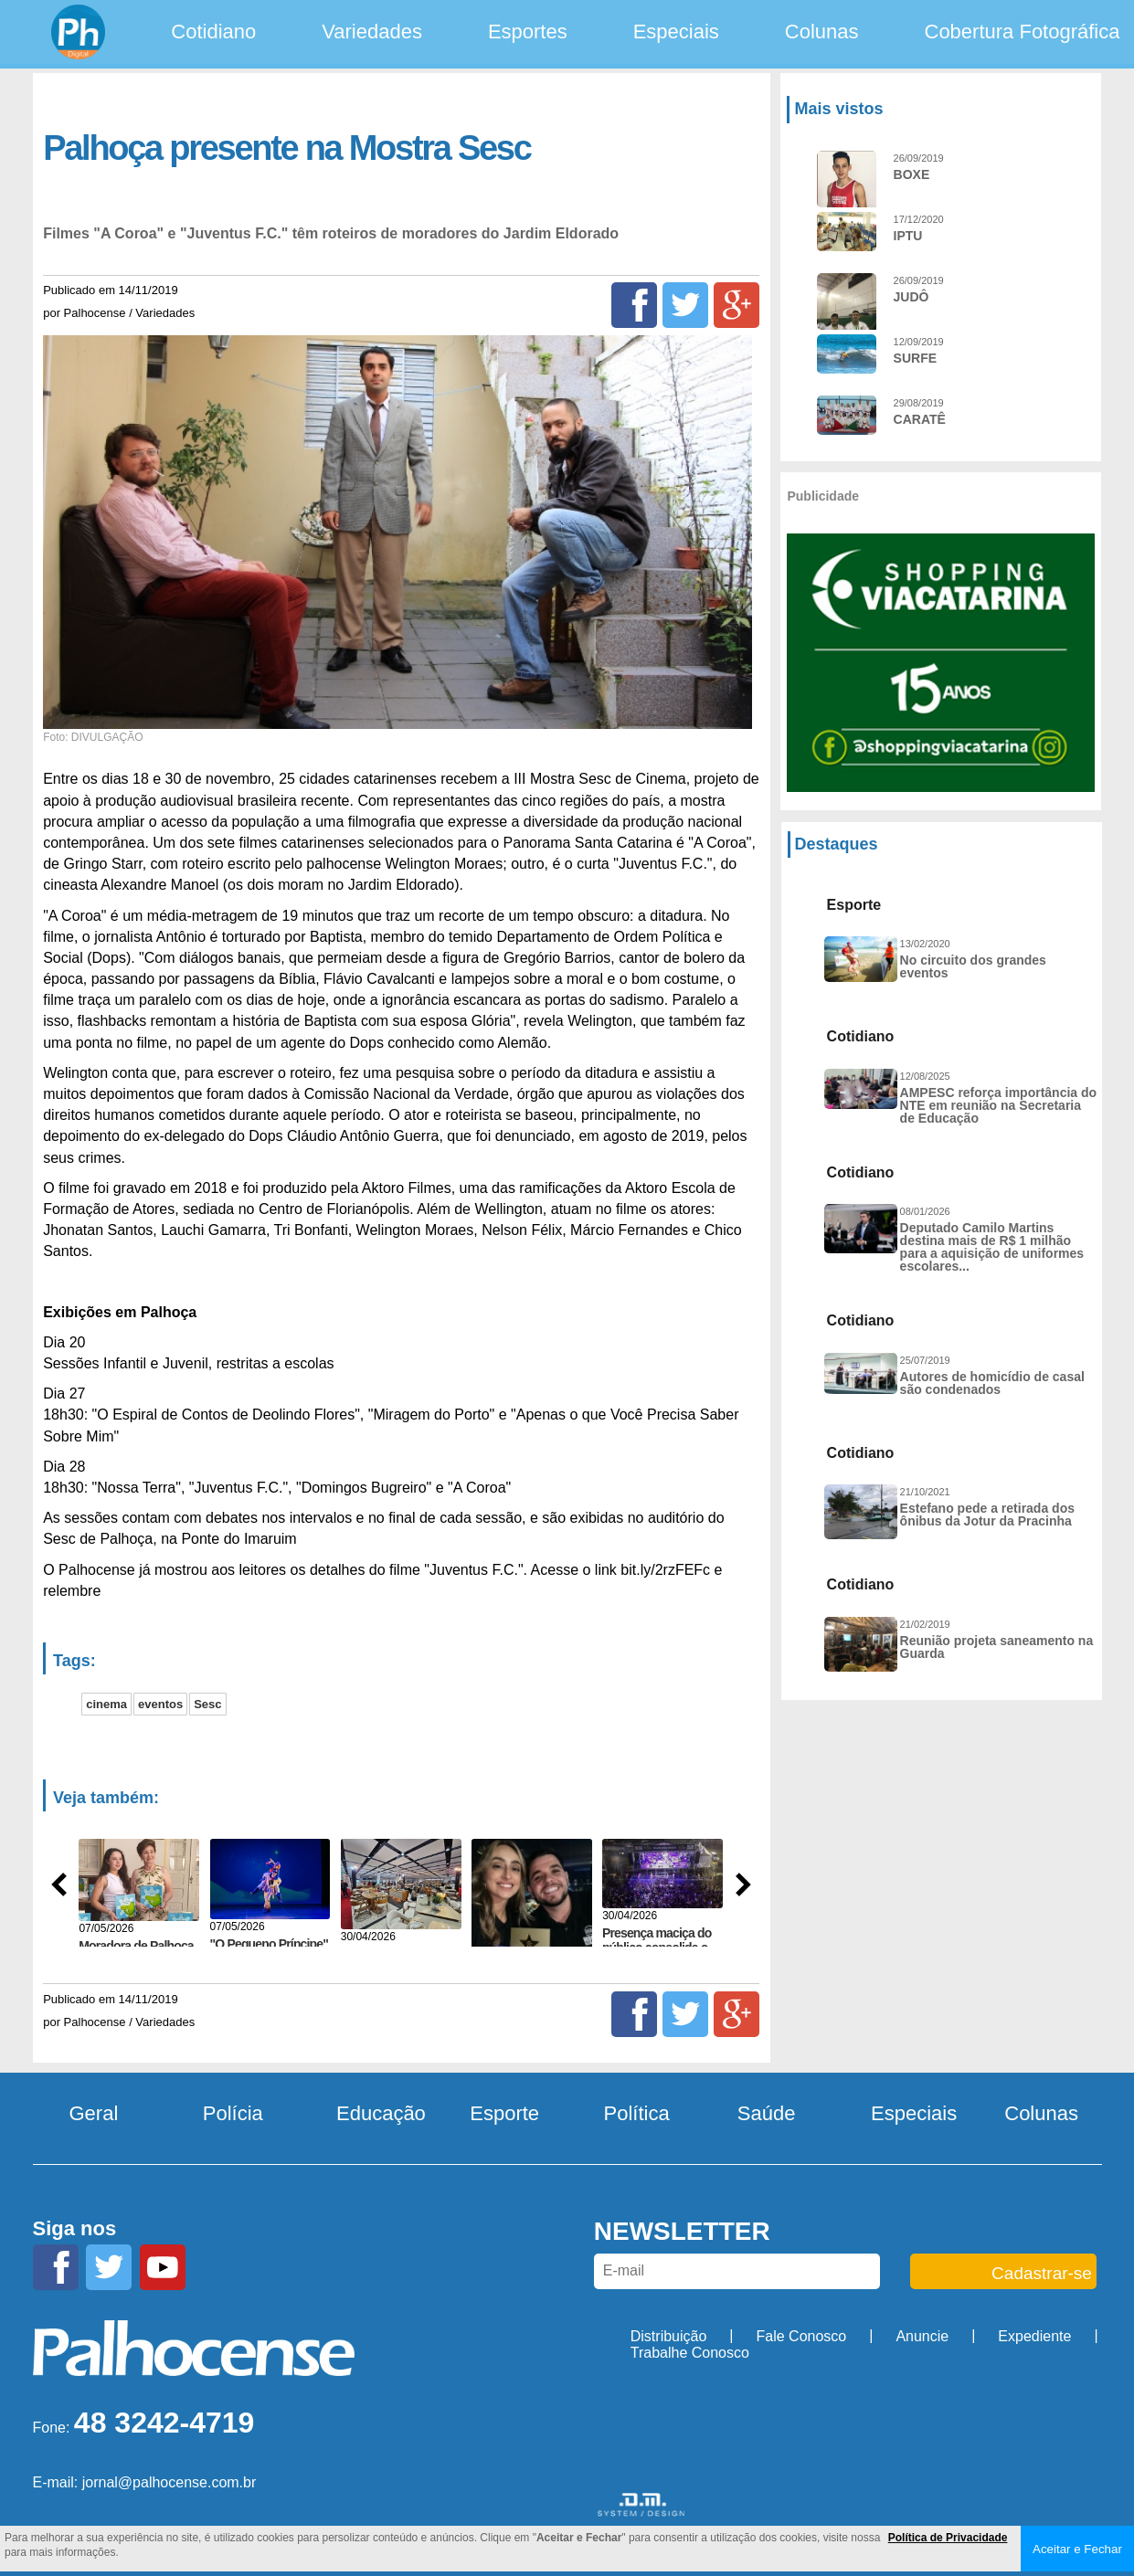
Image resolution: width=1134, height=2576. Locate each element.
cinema (106, 1704)
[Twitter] (685, 305)
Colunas (822, 31)
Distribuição (669, 2336)
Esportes (527, 31)
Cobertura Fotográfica (1022, 31)
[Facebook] (634, 305)
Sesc (207, 1704)
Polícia (233, 2113)
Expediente (1034, 2336)
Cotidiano (213, 31)
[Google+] (736, 305)
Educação (381, 2113)
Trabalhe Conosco (690, 2352)
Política (637, 2113)
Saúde (766, 2113)
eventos (160, 1704)
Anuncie (922, 2336)
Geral (94, 2113)
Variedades (372, 31)
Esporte (504, 2113)
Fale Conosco (802, 2336)
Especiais (676, 31)
